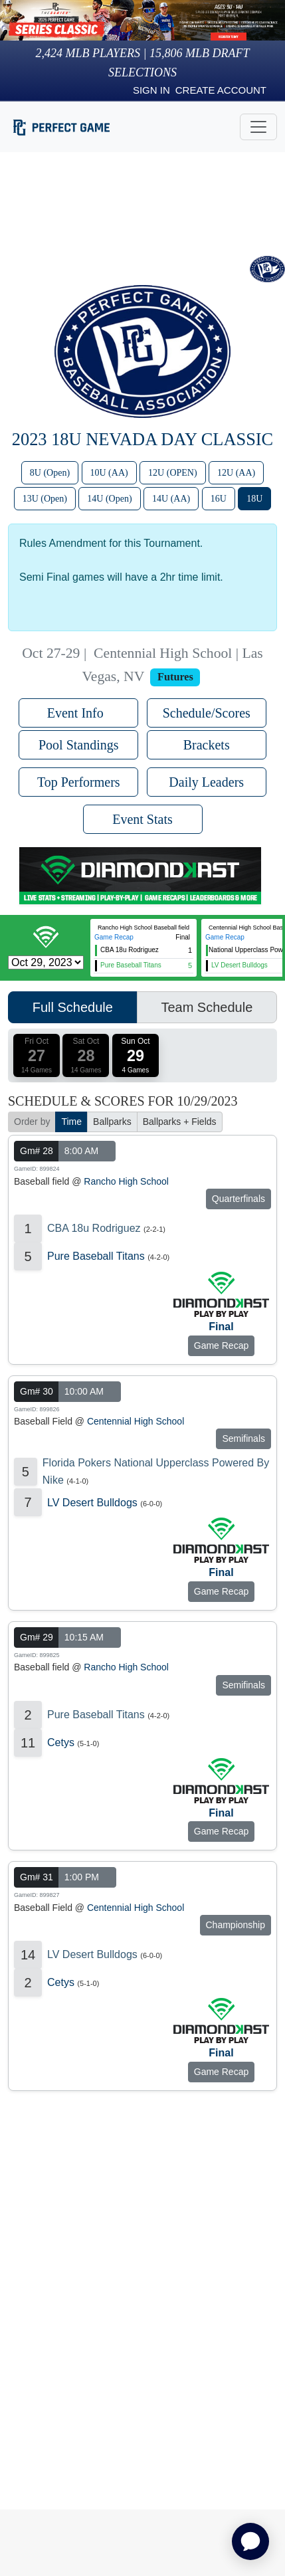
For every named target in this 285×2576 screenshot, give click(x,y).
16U (219, 499)
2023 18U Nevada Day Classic (142, 439)
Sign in (151, 90)
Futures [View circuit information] (175, 677)
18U (254, 499)
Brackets (206, 745)
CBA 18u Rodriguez (94, 1228)
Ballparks (112, 1121)
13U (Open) (45, 499)
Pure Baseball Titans (96, 1256)
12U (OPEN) (172, 473)
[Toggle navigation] (258, 127)
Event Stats (142, 819)
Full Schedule (73, 1007)
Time (71, 1121)
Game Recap (114, 937)
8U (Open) (50, 473)
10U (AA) (109, 473)
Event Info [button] (78, 713)
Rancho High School (126, 1181)
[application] (250, 2541)
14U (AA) (171, 499)
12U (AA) (236, 473)
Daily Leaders (206, 782)
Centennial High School (135, 1421)
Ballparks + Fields (180, 1121)
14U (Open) (109, 499)
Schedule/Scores (206, 713)
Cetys (60, 1742)
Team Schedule (206, 1007)
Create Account (220, 90)
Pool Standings (79, 745)
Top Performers (78, 782)
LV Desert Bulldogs (92, 1502)
